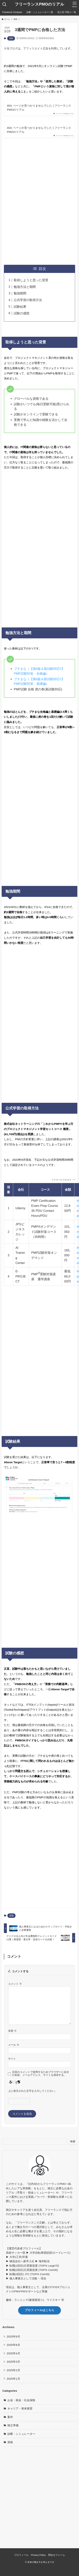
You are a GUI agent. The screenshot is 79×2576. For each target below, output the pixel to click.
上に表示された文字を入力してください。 (32, 2090)
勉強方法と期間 (25, 287)
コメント (15, 1983)
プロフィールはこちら (39, 2310)
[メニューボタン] (74, 4)
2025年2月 (13, 2370)
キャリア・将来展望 (19, 2408)
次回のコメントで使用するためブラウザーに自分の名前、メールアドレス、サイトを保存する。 (40, 2073)
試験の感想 (21, 313)
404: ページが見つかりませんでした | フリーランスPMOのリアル (39, 107)
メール (13, 2044)
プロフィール (21, 2555)
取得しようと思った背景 (31, 280)
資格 (11, 38)
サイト (12, 2058)
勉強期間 (20, 293)
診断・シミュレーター (21, 2433)
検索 (72, 2141)
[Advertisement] (39, 183)
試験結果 (20, 306)
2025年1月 (13, 2378)
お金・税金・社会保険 (21, 2400)
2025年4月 (13, 2353)
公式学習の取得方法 (28, 300)
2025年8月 (13, 2344)
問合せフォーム (56, 2555)
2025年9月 (13, 2336)
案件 (10, 2417)
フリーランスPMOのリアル (39, 4)
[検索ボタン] (4, 4)
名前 (12, 2030)
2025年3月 (13, 2361)
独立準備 (13, 2425)
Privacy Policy (38, 2555)
